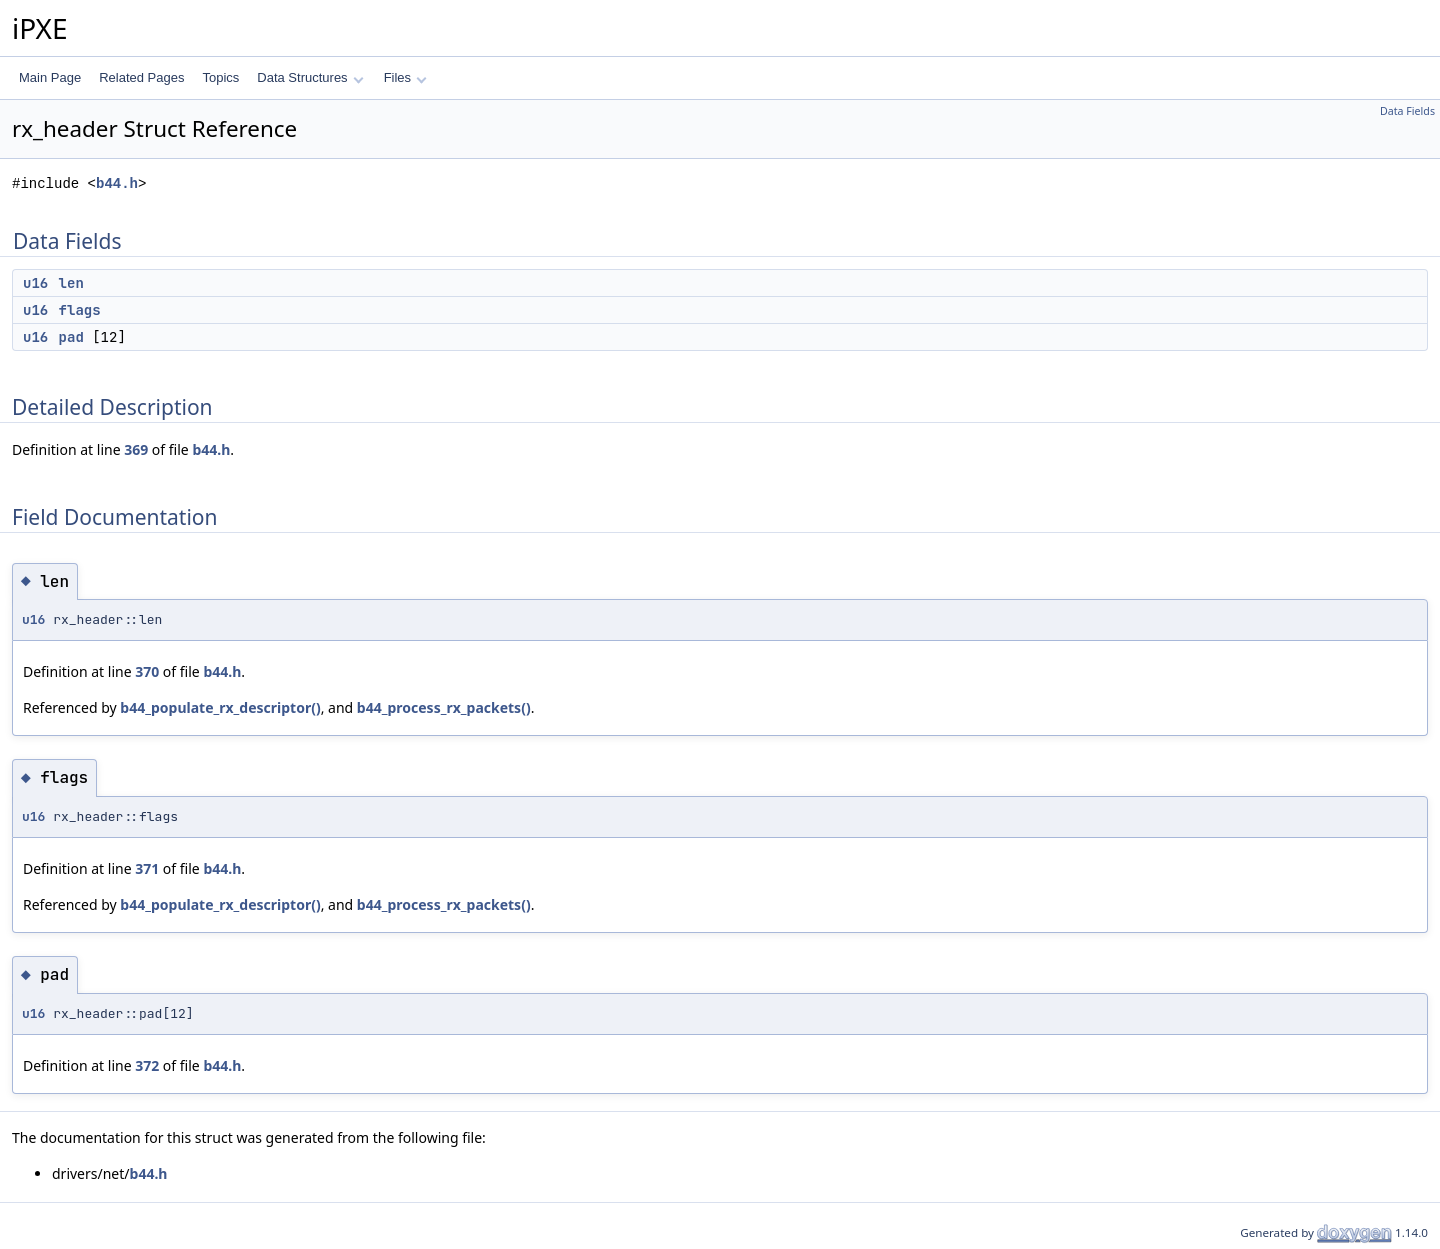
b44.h (117, 183)
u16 (35, 283)
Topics (220, 77)
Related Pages (141, 77)
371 (147, 868)
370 (147, 671)
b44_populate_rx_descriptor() (220, 707)
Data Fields (1407, 111)
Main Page (50, 77)
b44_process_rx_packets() (444, 707)
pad (71, 337)
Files (405, 77)
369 (136, 449)
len (71, 283)
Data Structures (310, 77)
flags (80, 310)
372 (147, 1065)
